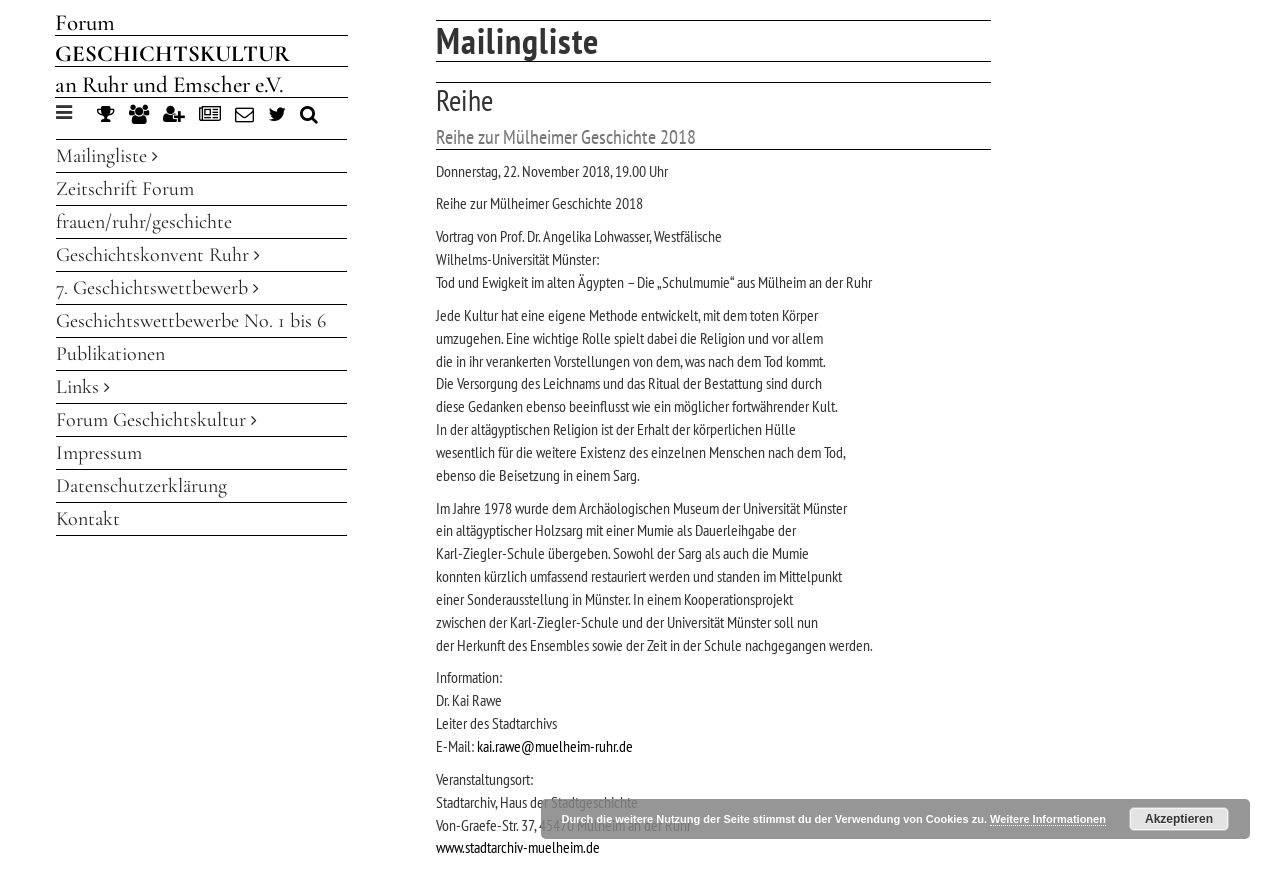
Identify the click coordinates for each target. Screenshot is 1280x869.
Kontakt (88, 519)
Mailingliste (107, 156)
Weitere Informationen (1048, 819)
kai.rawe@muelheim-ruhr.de (555, 746)
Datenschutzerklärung (141, 486)
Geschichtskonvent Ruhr (158, 255)
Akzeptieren (1179, 819)
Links (83, 387)
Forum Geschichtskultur (156, 420)
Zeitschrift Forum (125, 189)
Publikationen (110, 354)
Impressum (99, 453)
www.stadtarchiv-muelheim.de (518, 847)
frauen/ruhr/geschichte (144, 222)
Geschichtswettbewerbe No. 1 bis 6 (191, 321)
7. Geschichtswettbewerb (157, 288)
